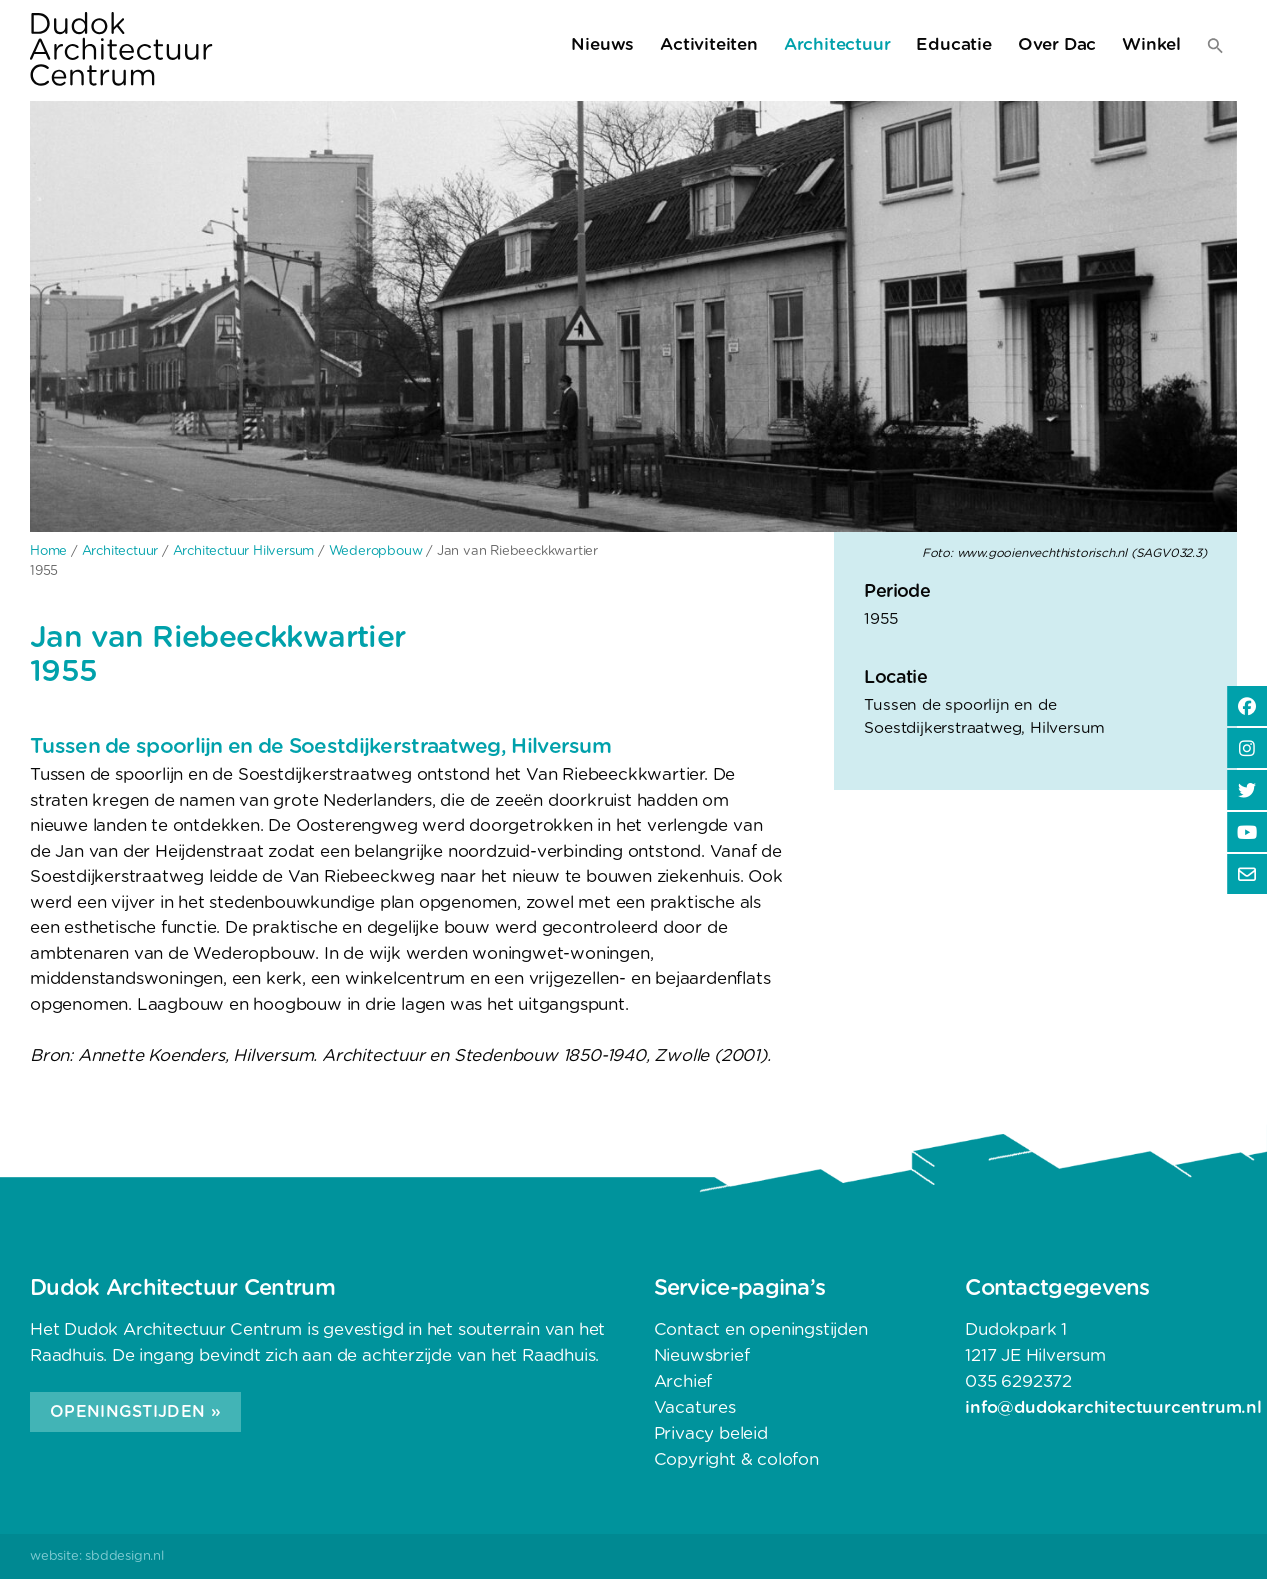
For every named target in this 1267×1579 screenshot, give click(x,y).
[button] (1215, 50)
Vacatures (695, 1407)
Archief (683, 1381)
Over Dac (1057, 44)
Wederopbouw (376, 551)
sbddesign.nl (124, 1556)
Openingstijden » (135, 1412)
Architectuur (837, 44)
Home (48, 551)
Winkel (1151, 44)
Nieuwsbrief (702, 1355)
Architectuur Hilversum (244, 551)
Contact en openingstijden (761, 1329)
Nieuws (602, 44)
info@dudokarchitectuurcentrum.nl (1113, 1407)
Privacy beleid (711, 1433)
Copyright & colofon (736, 1459)
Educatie (953, 44)
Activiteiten (709, 44)
